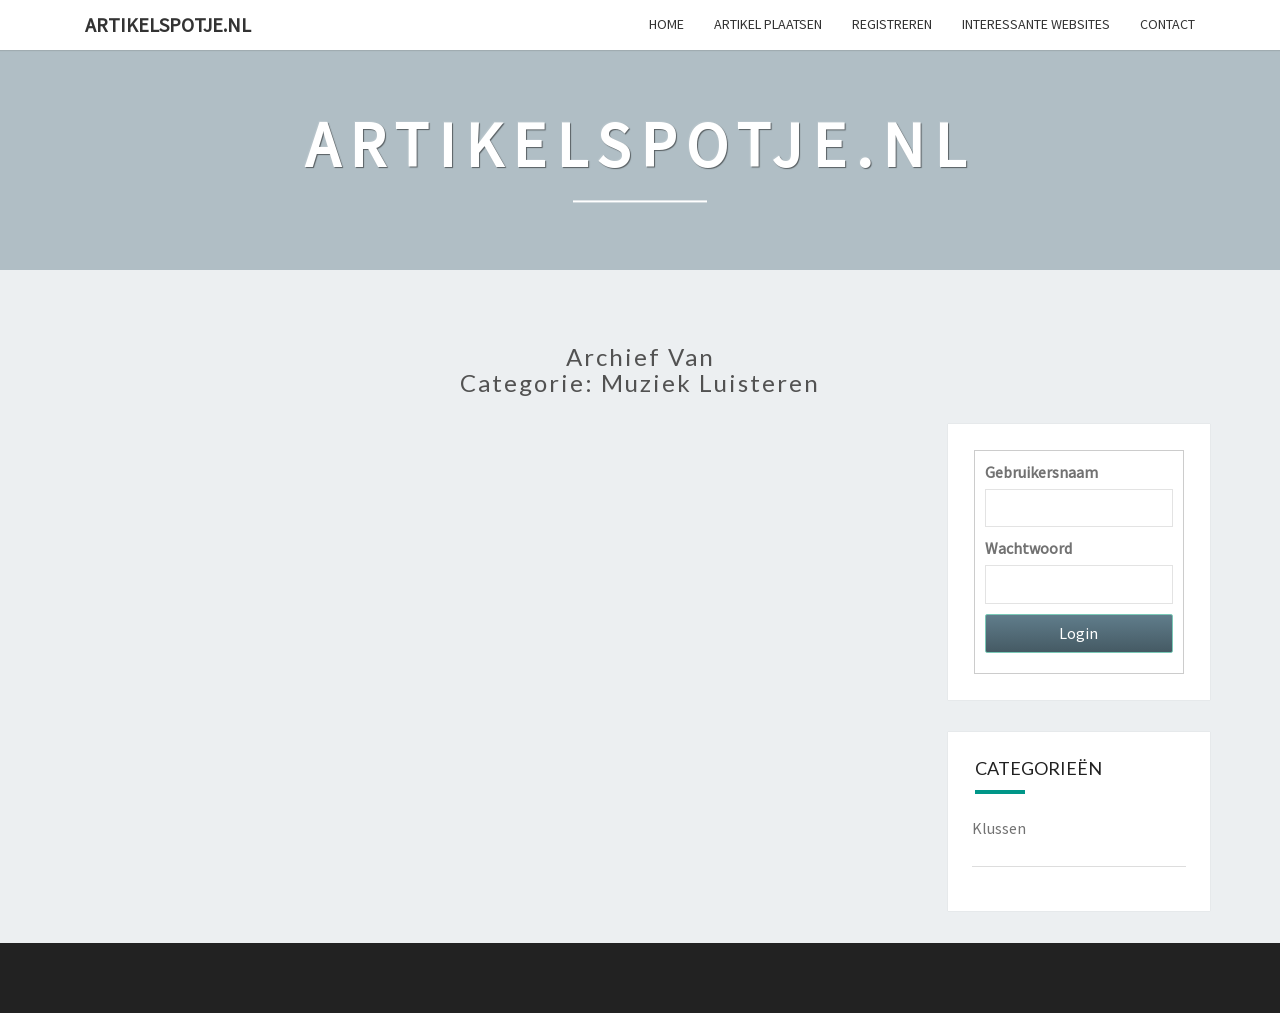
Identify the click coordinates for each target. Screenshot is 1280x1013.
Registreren (892, 24)
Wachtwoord (1028, 548)
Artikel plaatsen (768, 24)
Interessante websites (1036, 24)
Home (666, 24)
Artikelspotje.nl (168, 24)
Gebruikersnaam (1041, 472)
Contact (1167, 24)
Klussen (999, 828)
